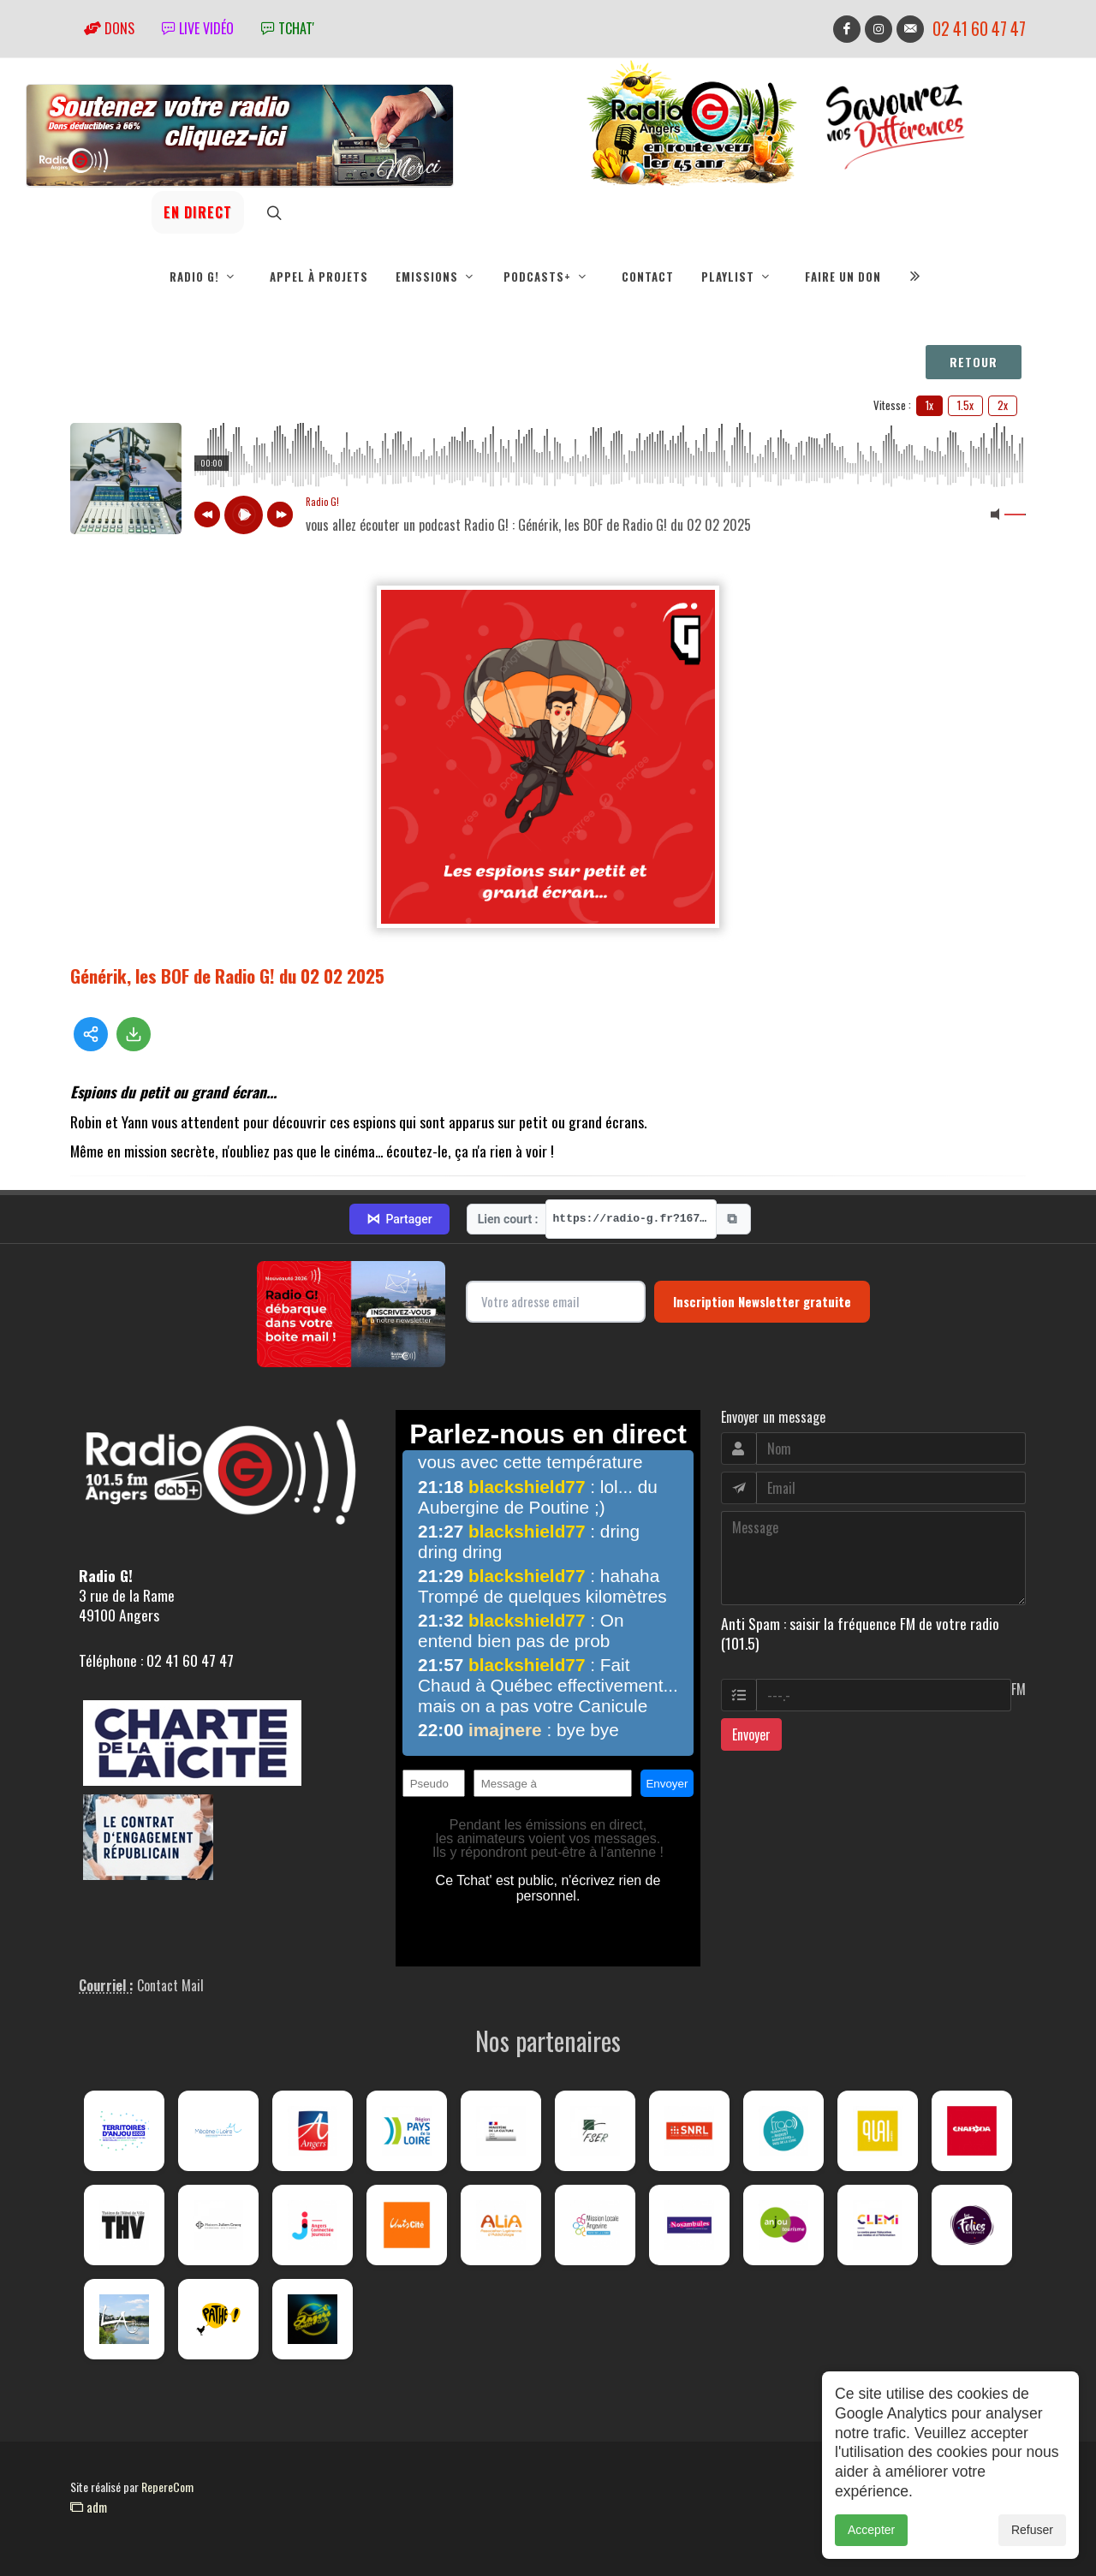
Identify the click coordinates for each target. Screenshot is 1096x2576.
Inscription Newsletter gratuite (762, 1301)
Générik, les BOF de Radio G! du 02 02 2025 (227, 975)
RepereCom (167, 2487)
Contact (648, 276)
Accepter (871, 2530)
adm (88, 2506)
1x (929, 404)
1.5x (965, 404)
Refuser (1032, 2530)
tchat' (287, 28)
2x (1003, 404)
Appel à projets (319, 276)
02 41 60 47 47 (979, 28)
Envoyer (751, 1734)
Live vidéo (198, 28)
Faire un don (843, 276)
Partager (399, 1219)
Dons (109, 28)
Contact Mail (170, 1985)
